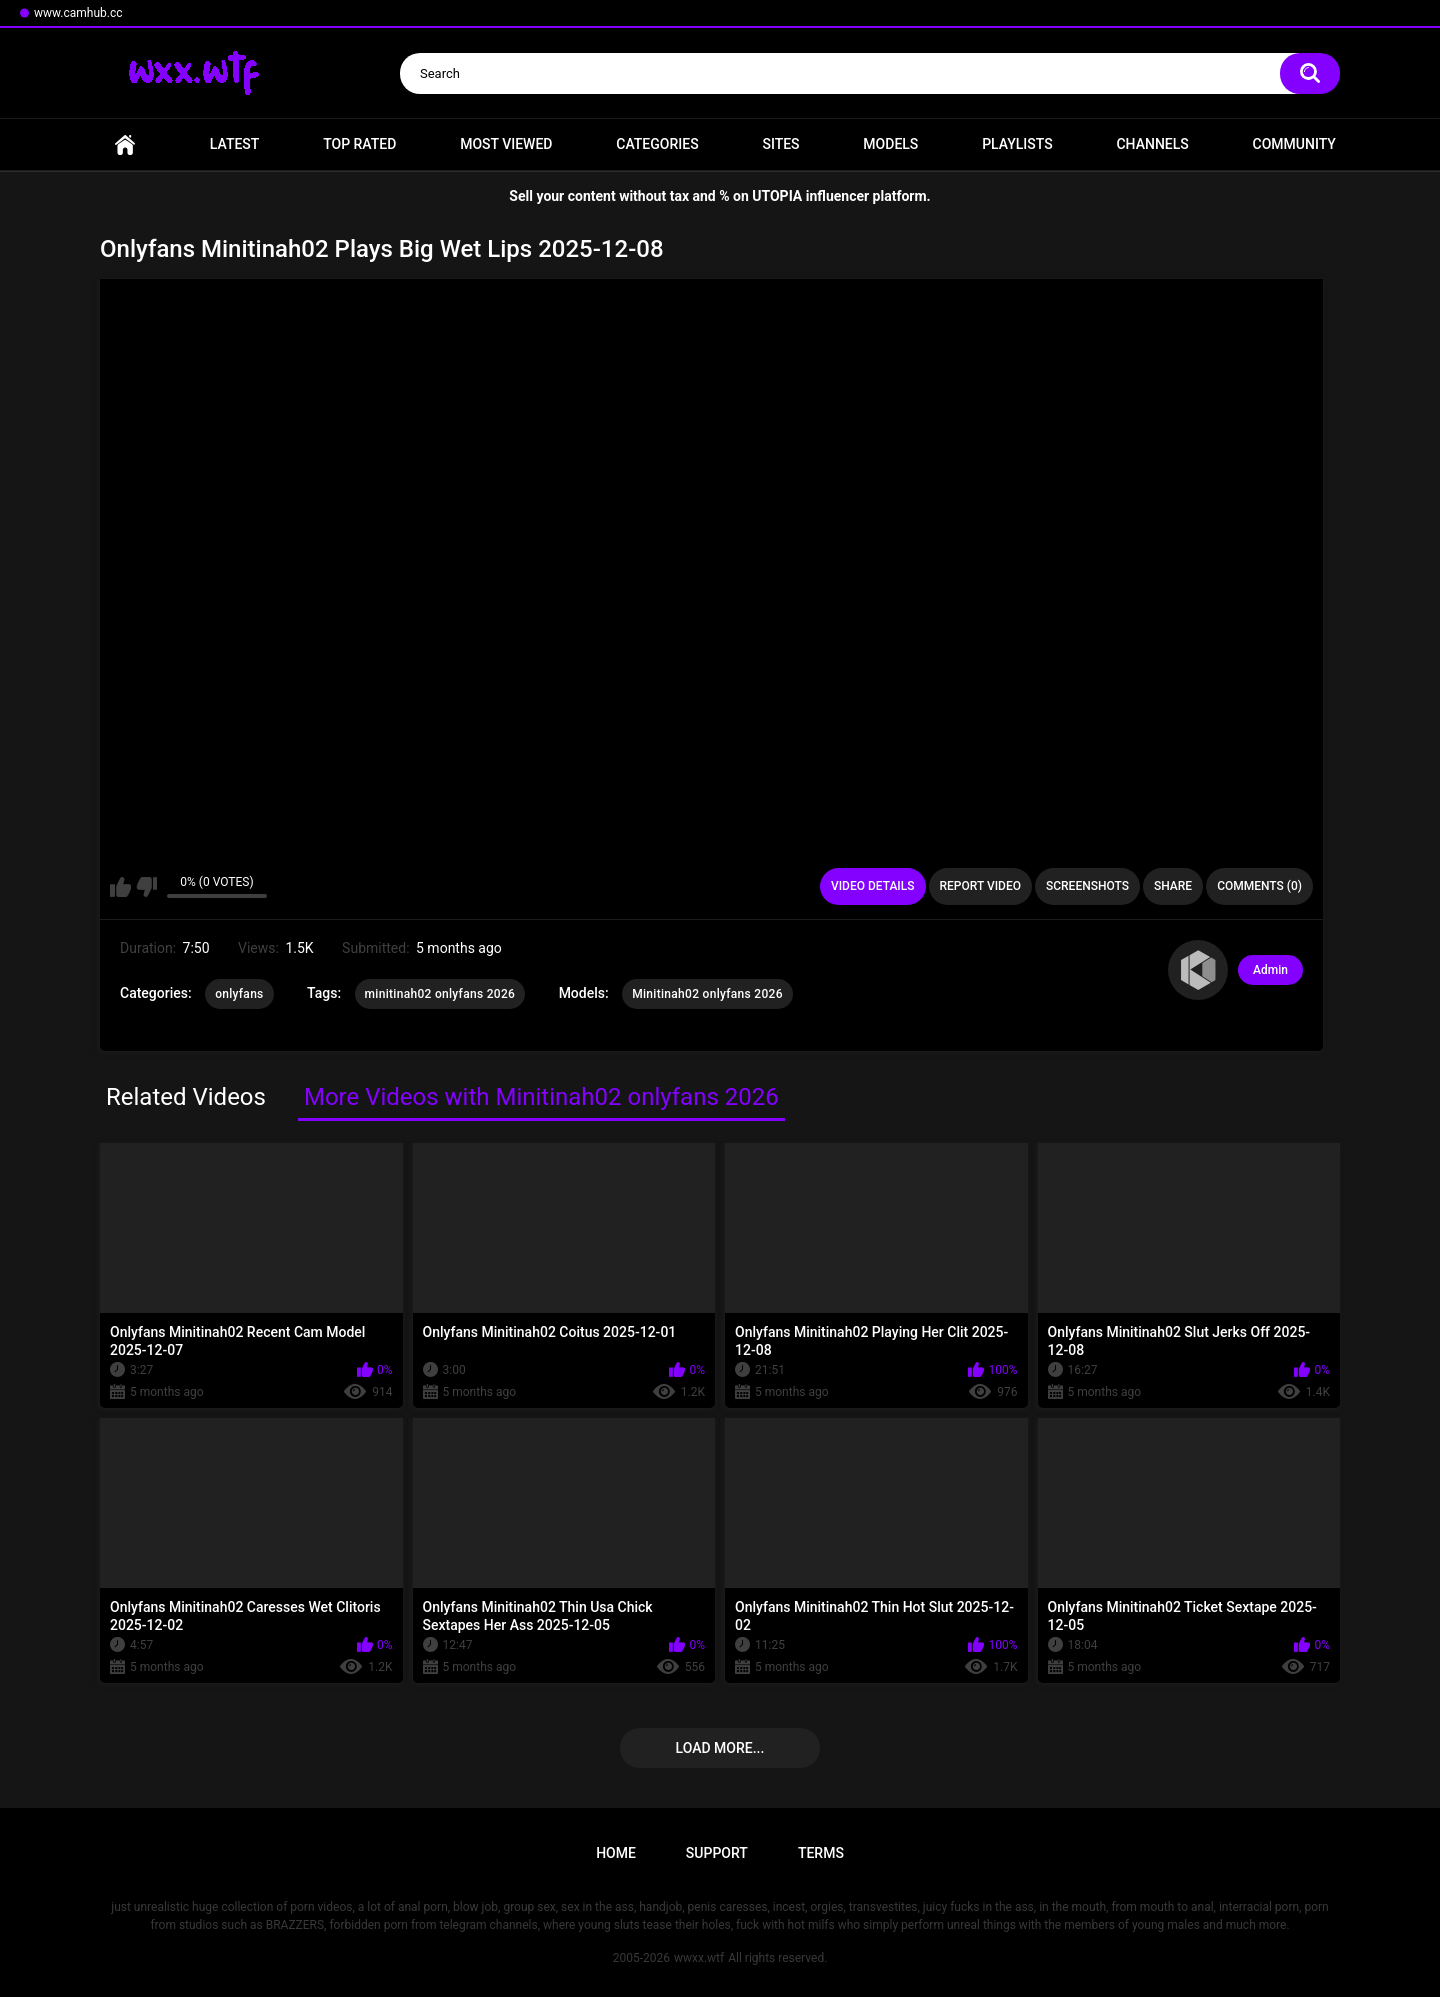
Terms (821, 1853)
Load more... (720, 1748)
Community (1294, 144)
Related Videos (186, 1097)
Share (1173, 886)
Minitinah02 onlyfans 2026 (707, 994)
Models (890, 144)
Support (717, 1853)
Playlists (1017, 144)
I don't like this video (146, 887)
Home (125, 144)
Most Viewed (506, 144)
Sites (780, 144)
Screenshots (1087, 886)
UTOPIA (777, 196)
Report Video (980, 886)
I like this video (120, 887)
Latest (235, 144)
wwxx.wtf (699, 1958)
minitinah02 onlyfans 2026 (440, 994)
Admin (1270, 970)
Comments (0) (1259, 886)
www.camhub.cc (78, 13)
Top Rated (359, 144)
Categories (657, 144)
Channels (1152, 144)
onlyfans (239, 994)
